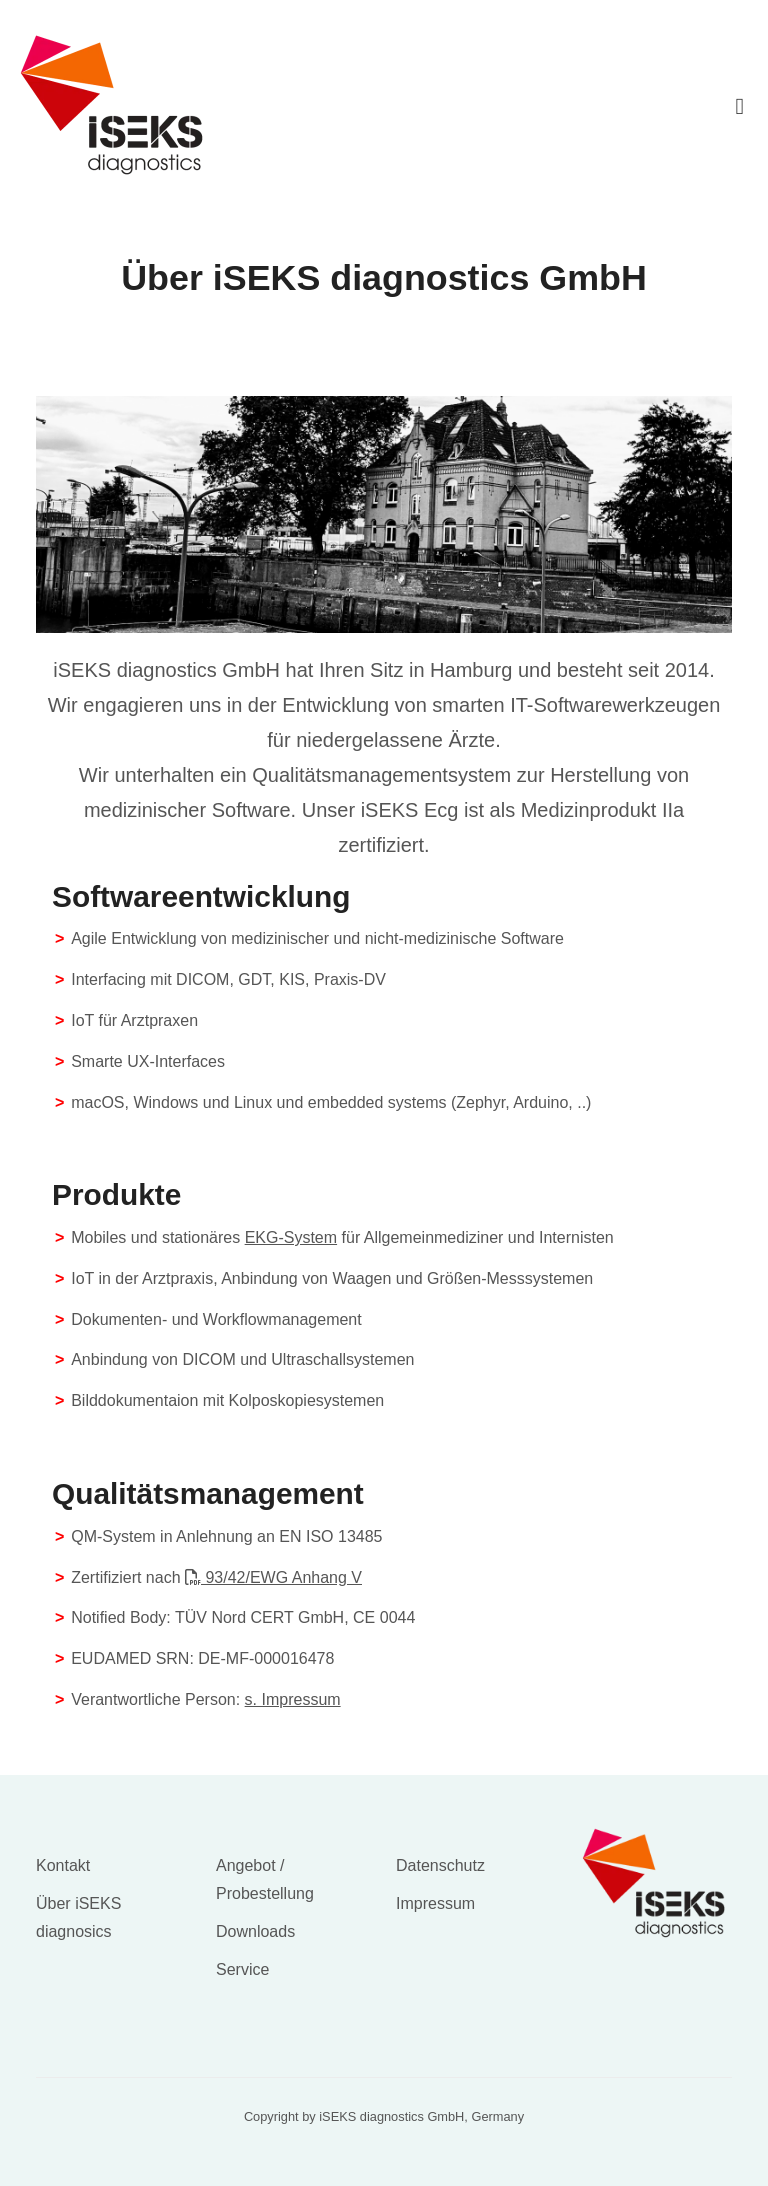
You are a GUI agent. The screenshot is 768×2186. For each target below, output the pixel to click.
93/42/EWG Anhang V (273, 1577)
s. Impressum (293, 1699)
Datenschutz (440, 1865)
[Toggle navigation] (740, 105)
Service (242, 1969)
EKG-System (291, 1237)
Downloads (255, 1931)
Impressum (435, 1903)
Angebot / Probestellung (265, 1879)
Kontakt (63, 1865)
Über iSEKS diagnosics (78, 1917)
